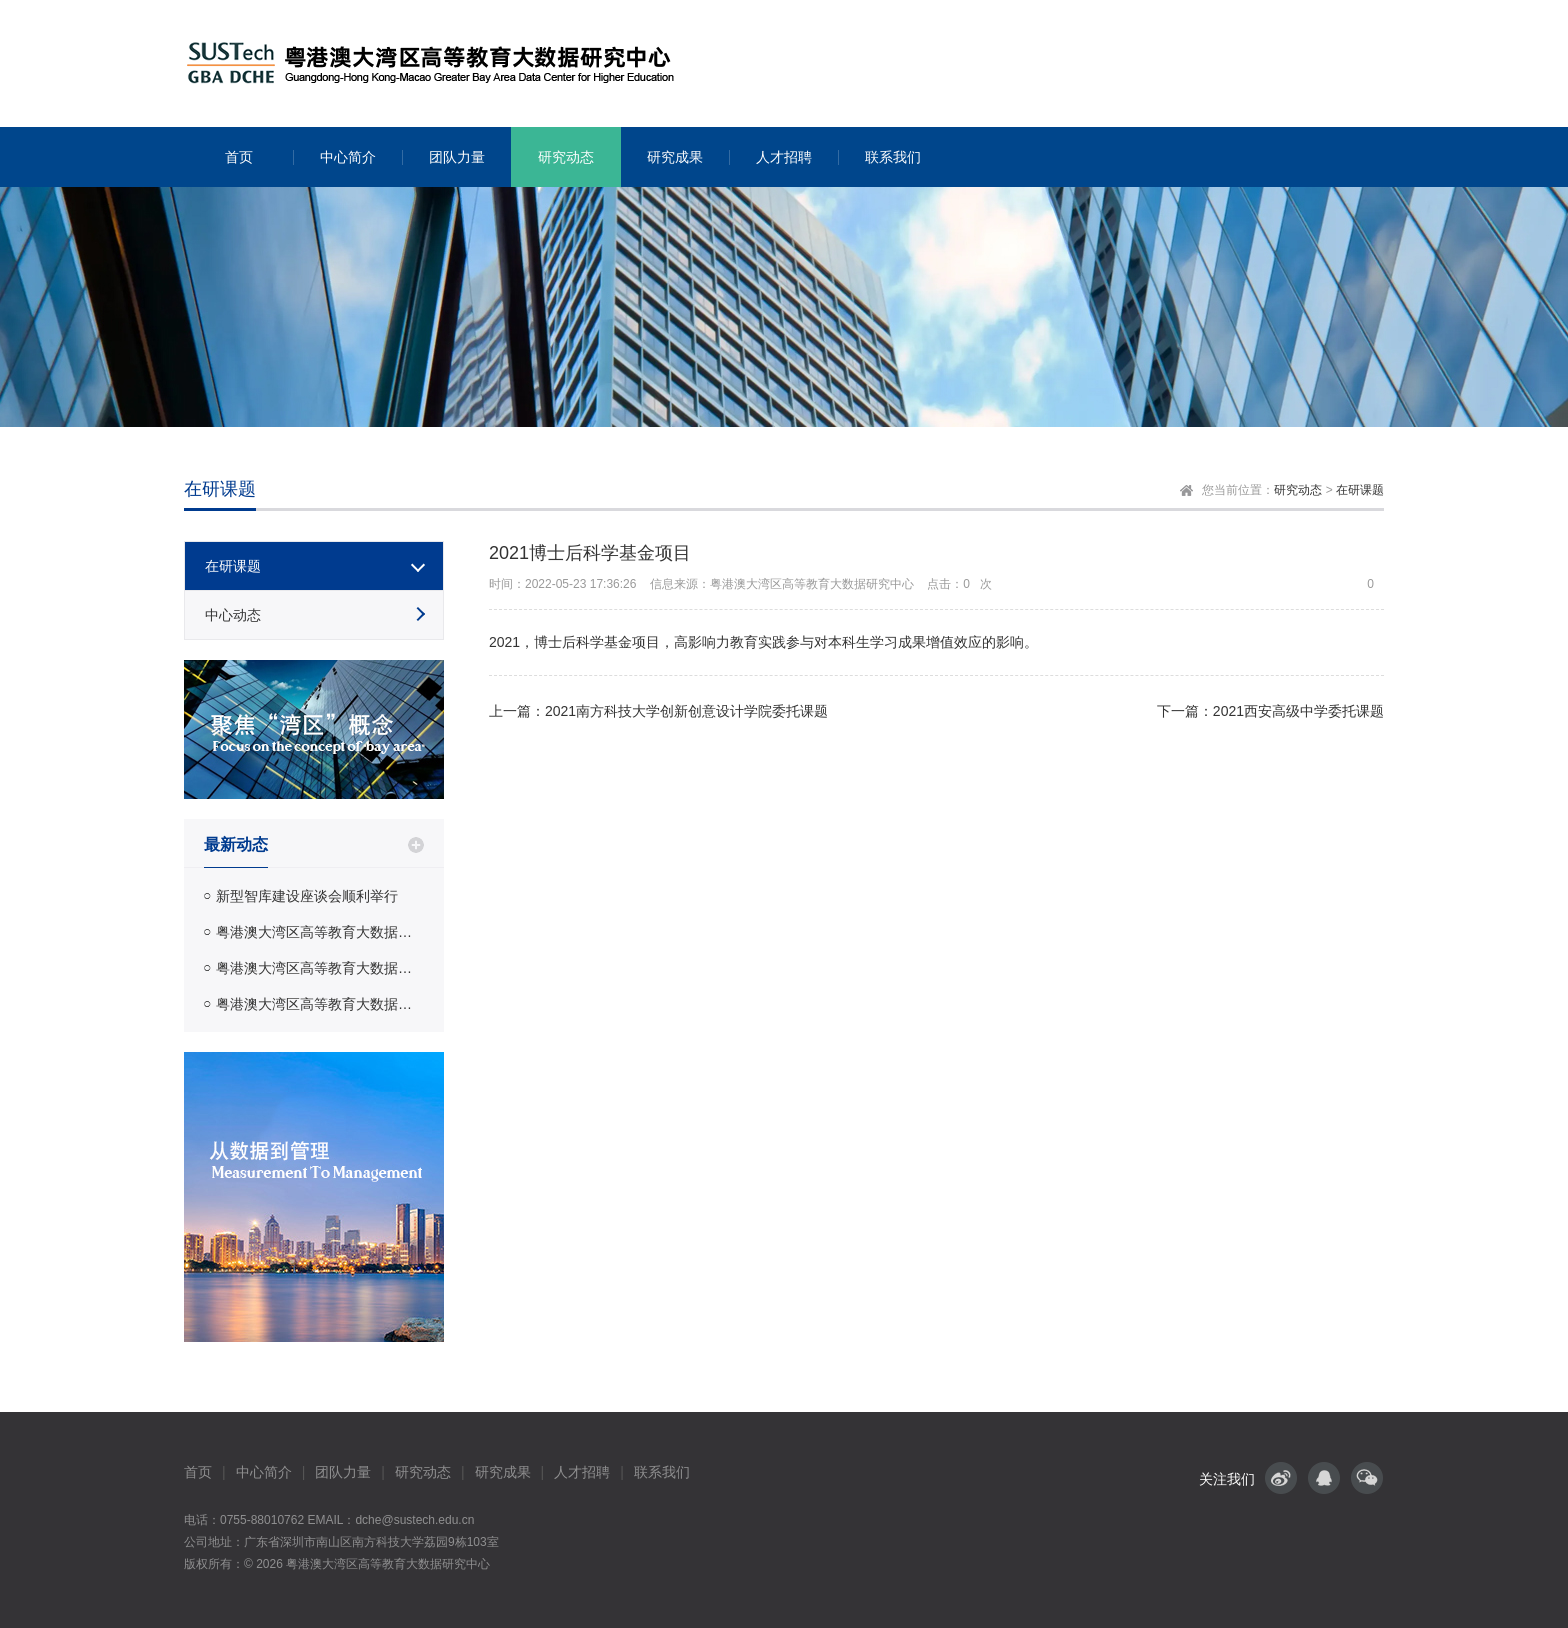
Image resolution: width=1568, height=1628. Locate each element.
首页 (198, 1472)
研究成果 (503, 1472)
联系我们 (662, 1472)
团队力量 (343, 1472)
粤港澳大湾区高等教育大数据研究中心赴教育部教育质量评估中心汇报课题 (320, 932)
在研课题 (1360, 490)
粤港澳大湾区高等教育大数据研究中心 (388, 1564)
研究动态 (1298, 490)
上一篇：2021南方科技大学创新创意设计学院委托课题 (658, 711)
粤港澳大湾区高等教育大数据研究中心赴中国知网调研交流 (320, 1004)
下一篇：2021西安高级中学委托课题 (1270, 711)
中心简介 (264, 1472)
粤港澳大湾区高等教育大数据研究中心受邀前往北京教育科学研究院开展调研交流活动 (320, 968)
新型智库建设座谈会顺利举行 (307, 896)
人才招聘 (582, 1472)
